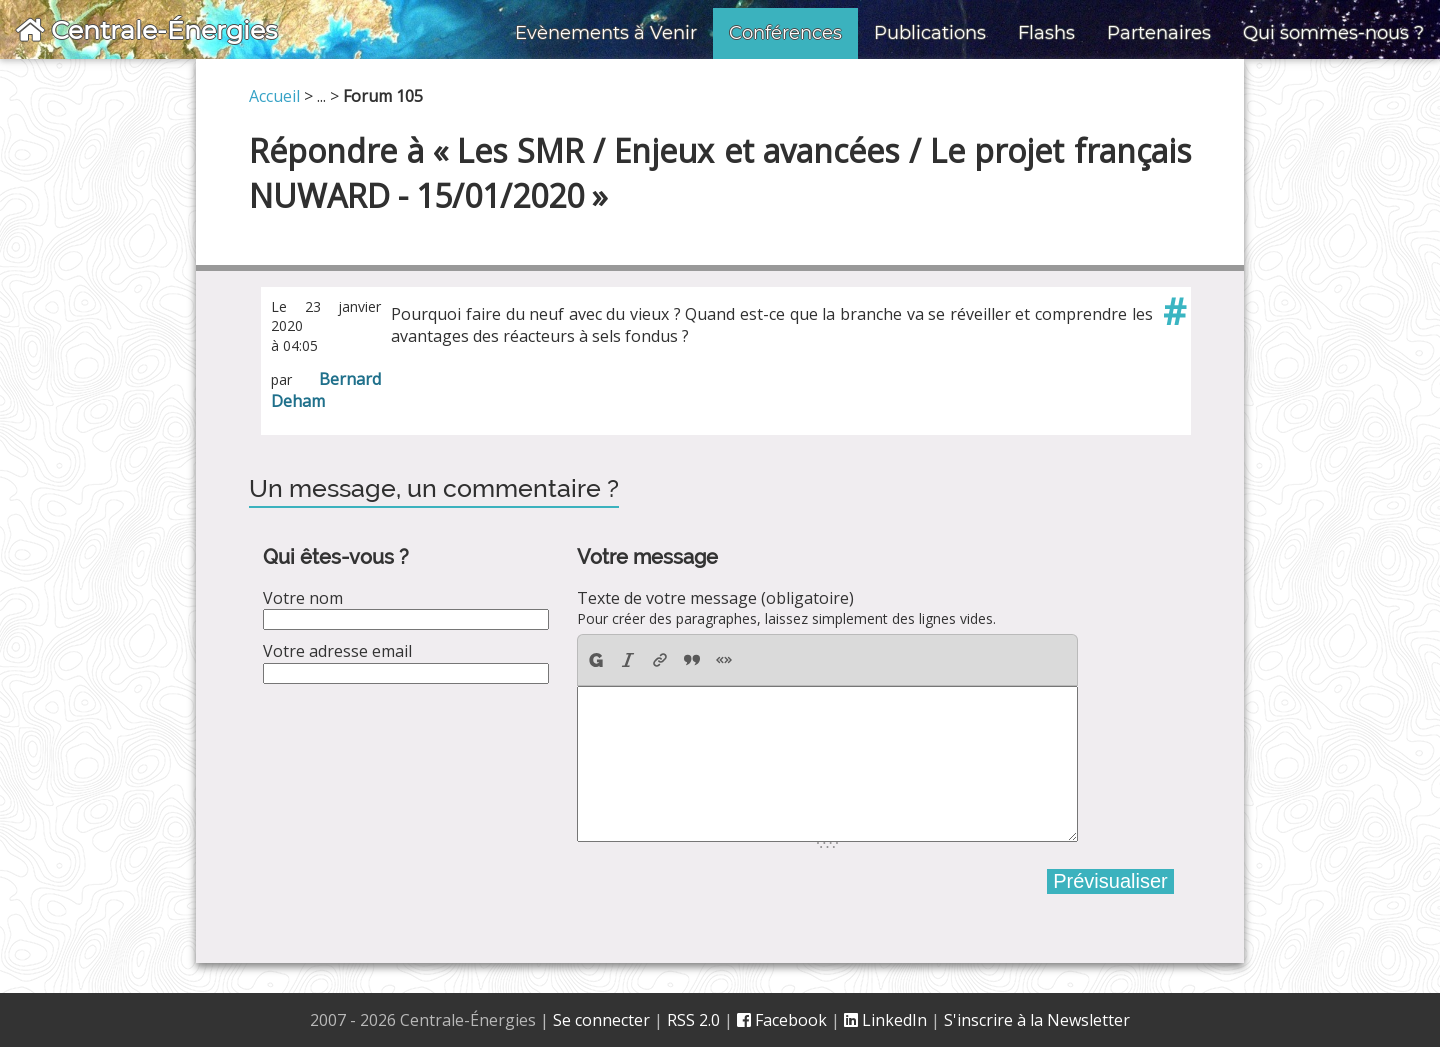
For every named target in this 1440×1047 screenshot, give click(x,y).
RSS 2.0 (693, 1020)
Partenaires (1159, 33)
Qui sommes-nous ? (1333, 33)
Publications (930, 33)
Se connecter (601, 1020)
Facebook (782, 1020)
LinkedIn (885, 1020)
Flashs (1046, 33)
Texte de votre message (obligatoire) (715, 598)
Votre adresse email (337, 651)
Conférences (785, 33)
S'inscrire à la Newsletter (1037, 1020)
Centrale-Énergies (146, 30)
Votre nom (303, 598)
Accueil (274, 96)
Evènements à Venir (606, 33)
